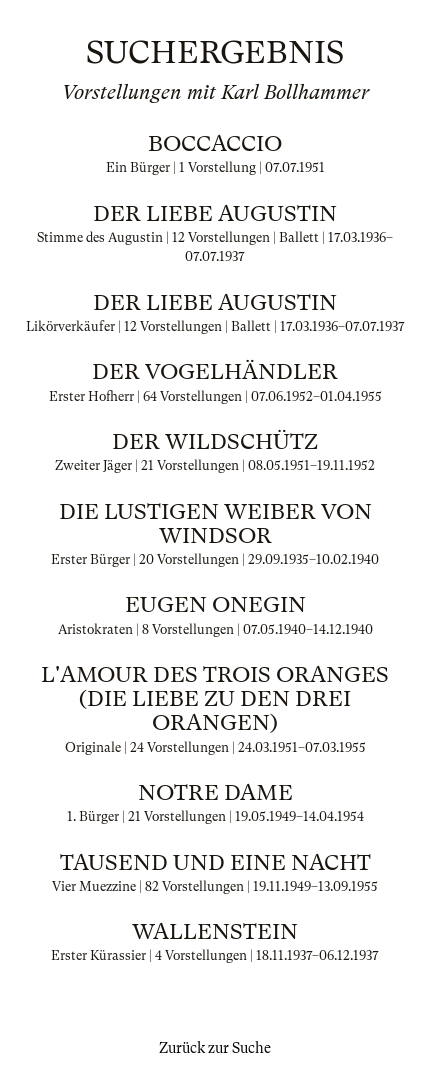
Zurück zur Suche (215, 1048)
